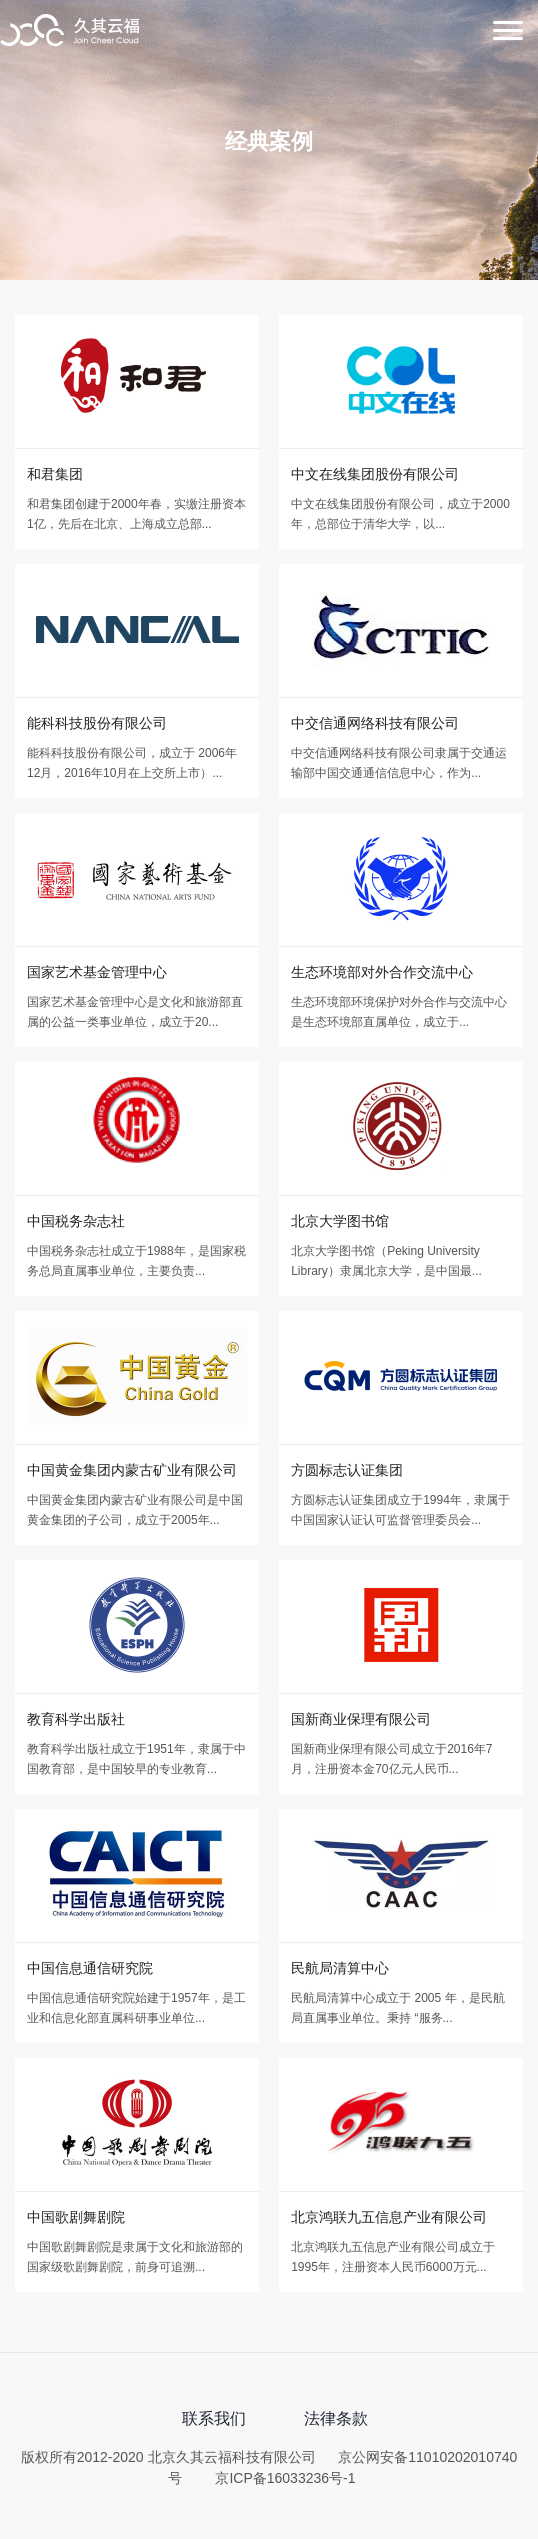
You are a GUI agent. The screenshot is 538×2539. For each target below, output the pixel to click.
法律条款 (336, 2418)
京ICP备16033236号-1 (285, 2478)
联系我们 (214, 2418)
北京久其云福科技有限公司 (70, 32)
